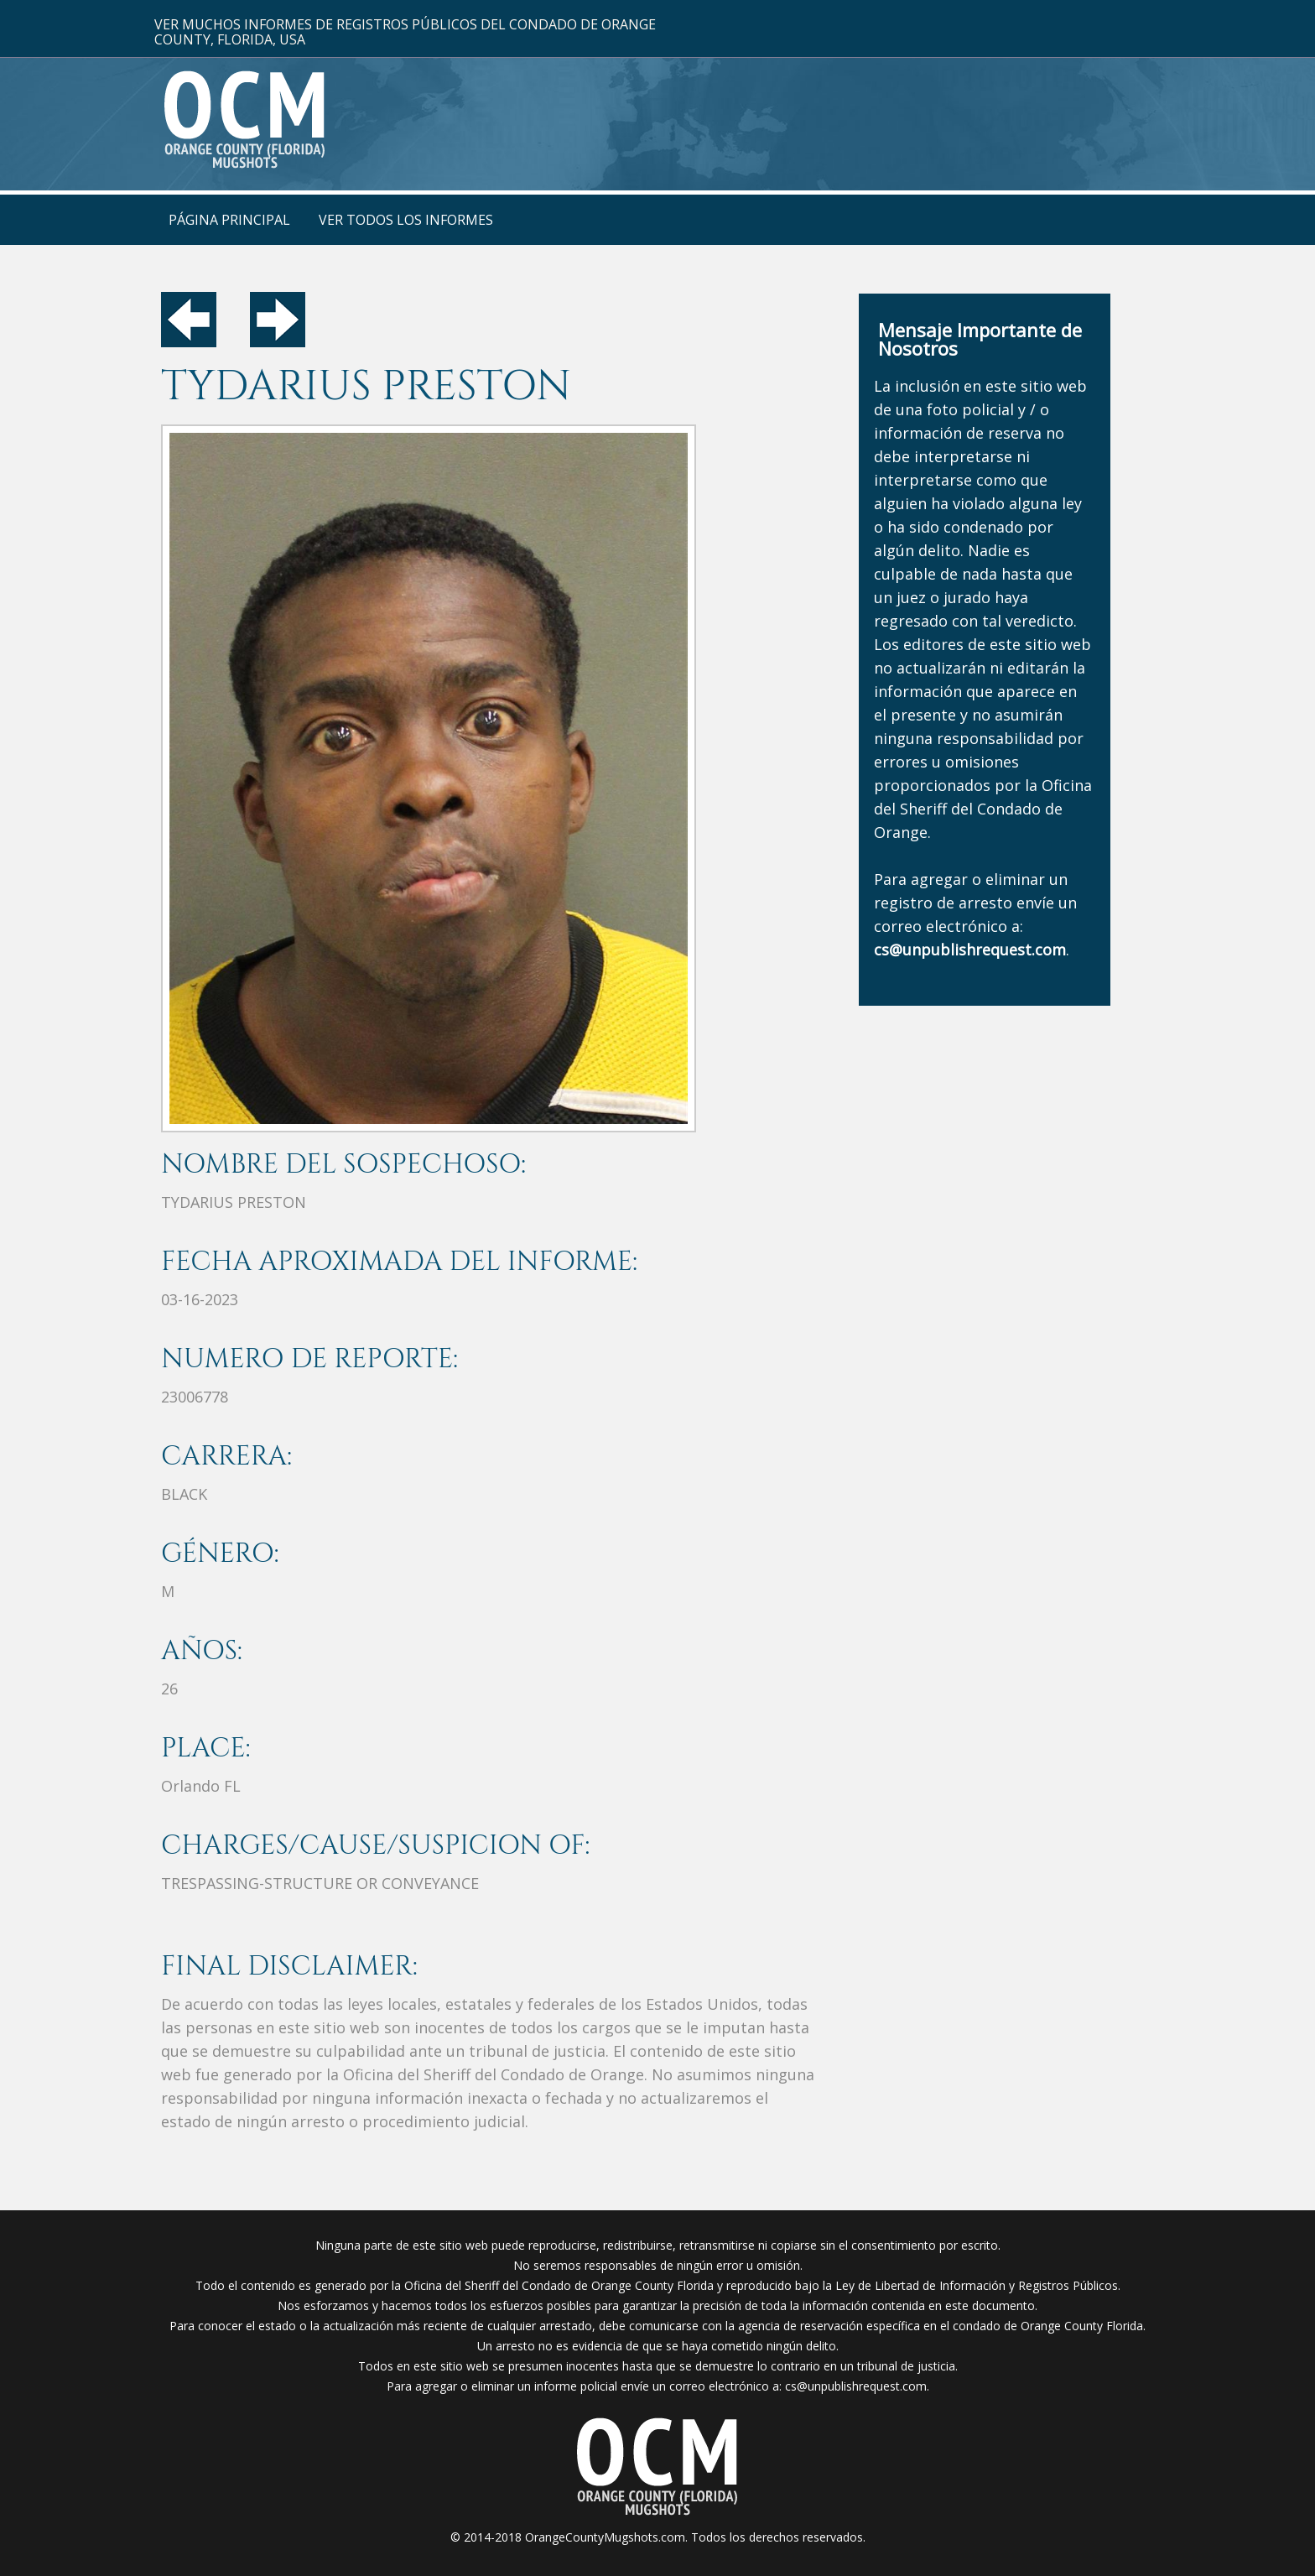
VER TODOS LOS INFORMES (406, 220)
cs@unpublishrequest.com (856, 2386)
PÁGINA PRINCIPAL (229, 220)
